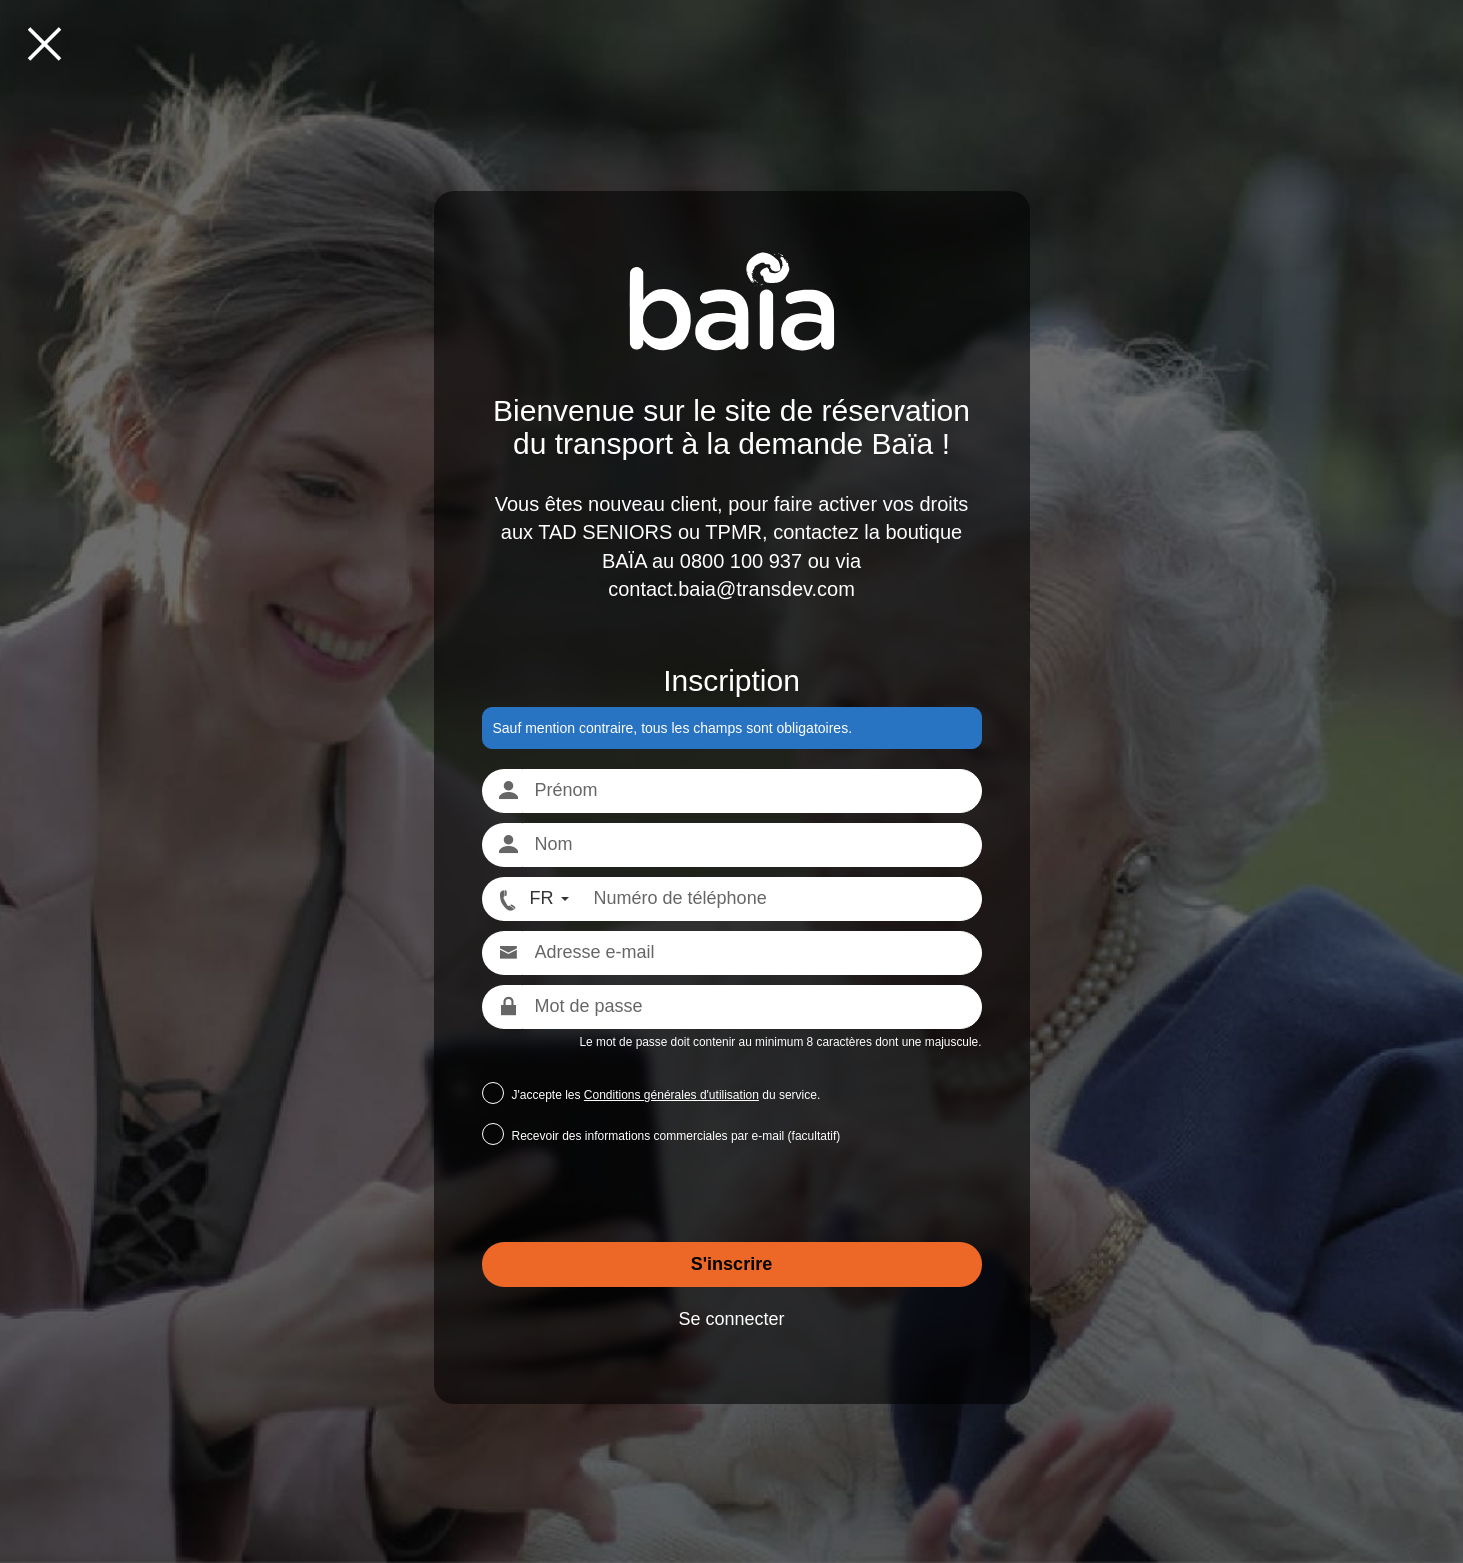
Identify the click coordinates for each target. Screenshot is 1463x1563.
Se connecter (731, 1319)
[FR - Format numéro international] (532, 899)
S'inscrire (731, 1264)
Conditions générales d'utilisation (671, 1095)
